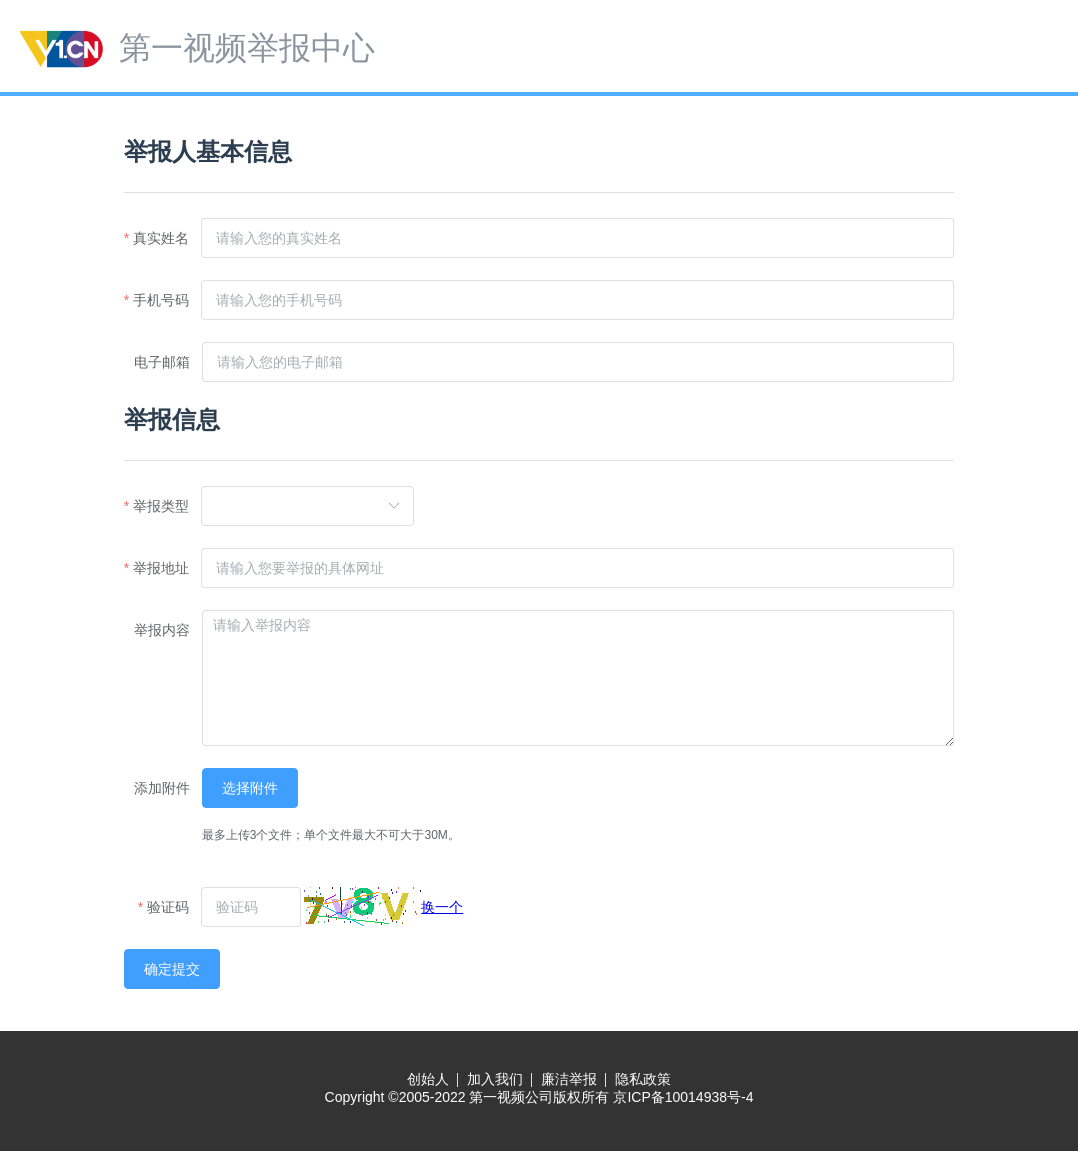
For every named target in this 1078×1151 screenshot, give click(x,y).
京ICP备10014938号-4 (683, 1097)
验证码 (168, 907)
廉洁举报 (569, 1079)
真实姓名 (161, 238)
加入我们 (495, 1079)
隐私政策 (643, 1079)
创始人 (428, 1079)
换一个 (442, 907)
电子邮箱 (162, 362)
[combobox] (298, 506)
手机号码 (161, 300)
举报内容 (162, 630)
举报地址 (161, 568)
